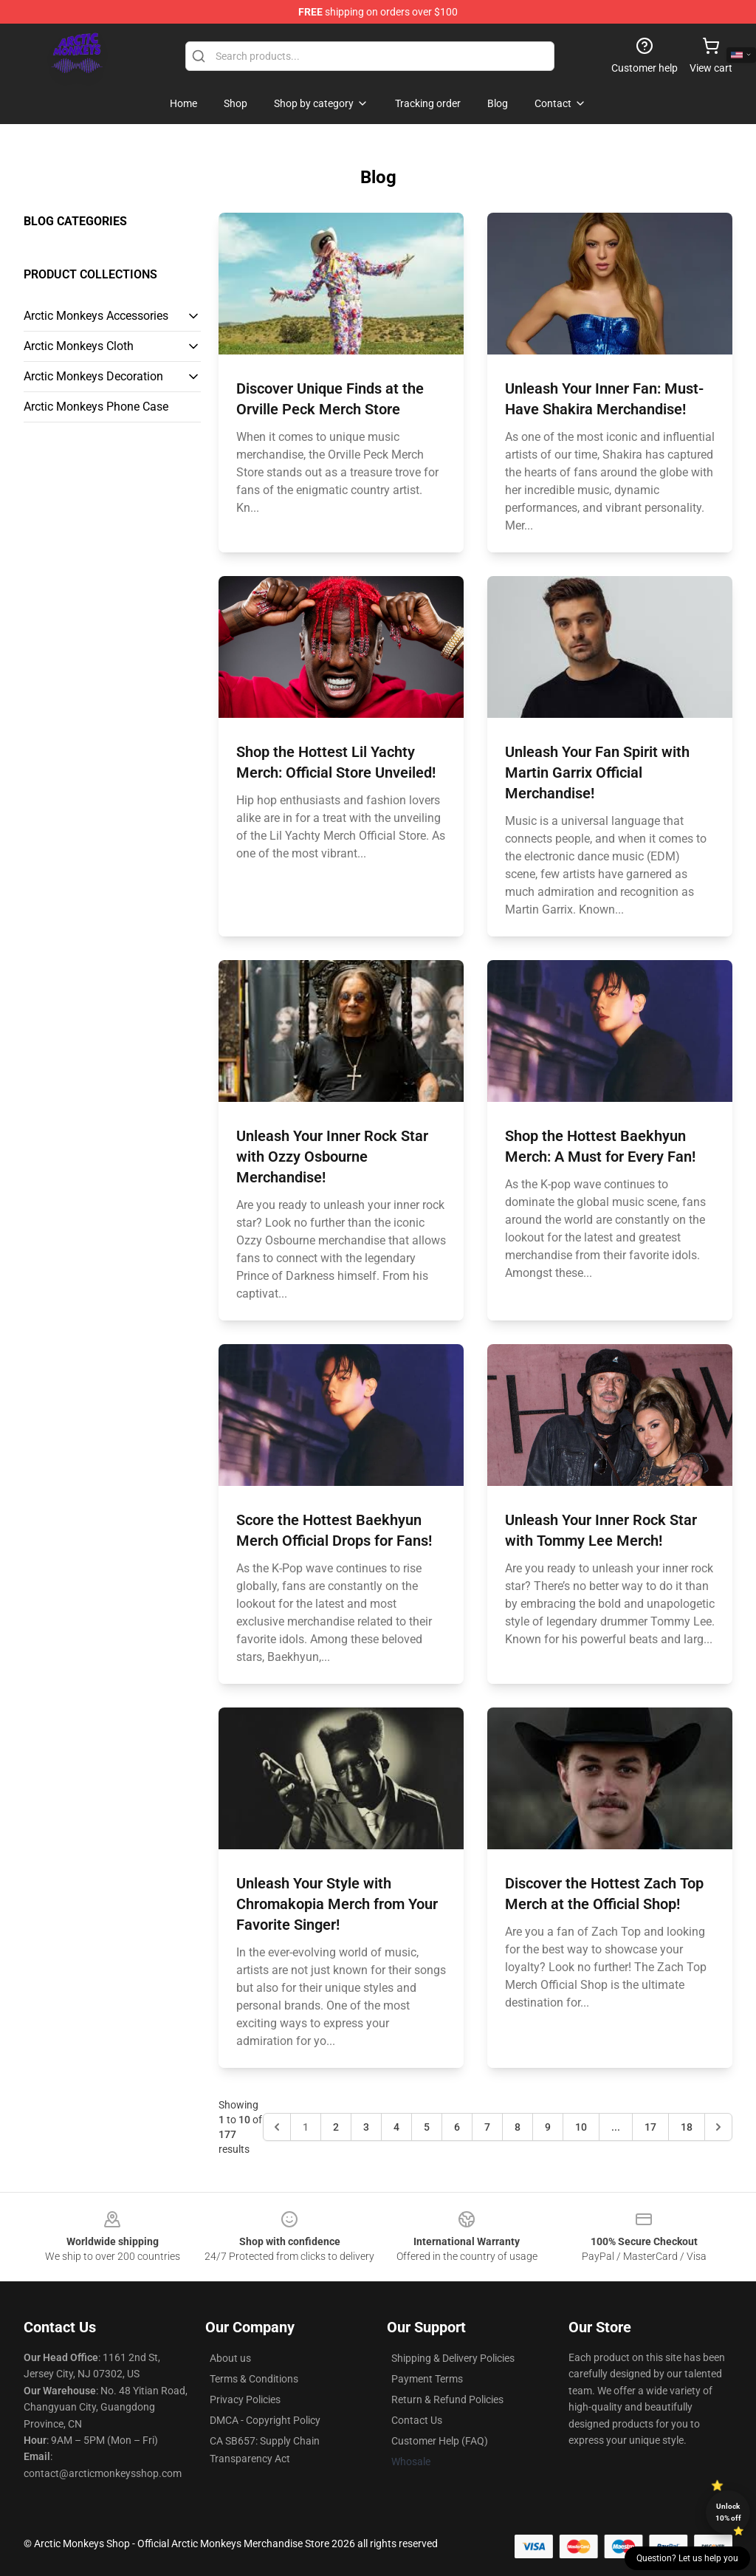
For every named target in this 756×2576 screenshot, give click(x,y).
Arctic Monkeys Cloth (79, 346)
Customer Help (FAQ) (439, 2441)
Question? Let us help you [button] (687, 2558)
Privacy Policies (245, 2399)
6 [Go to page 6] (457, 2127)
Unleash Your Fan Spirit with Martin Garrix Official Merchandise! (597, 772)
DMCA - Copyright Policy (265, 2420)
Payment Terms (427, 2379)
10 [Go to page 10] (581, 2127)
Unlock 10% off (728, 2512)
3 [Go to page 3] (366, 2127)
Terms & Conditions (254, 2379)
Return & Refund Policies (447, 2399)
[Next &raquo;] (718, 2127)
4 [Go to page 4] (396, 2127)
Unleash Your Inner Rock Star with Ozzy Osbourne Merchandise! (332, 1156)
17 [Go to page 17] (650, 2127)
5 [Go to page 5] (427, 2127)
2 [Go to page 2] (336, 2127)
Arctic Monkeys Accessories (96, 316)
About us (230, 2358)
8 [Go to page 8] (517, 2127)
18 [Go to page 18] (687, 2127)
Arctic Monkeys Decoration (93, 376)
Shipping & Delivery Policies (453, 2358)
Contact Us (416, 2420)
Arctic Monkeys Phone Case (96, 407)
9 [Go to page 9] (548, 2127)
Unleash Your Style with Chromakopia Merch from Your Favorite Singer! (337, 1903)
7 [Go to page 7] (487, 2127)
